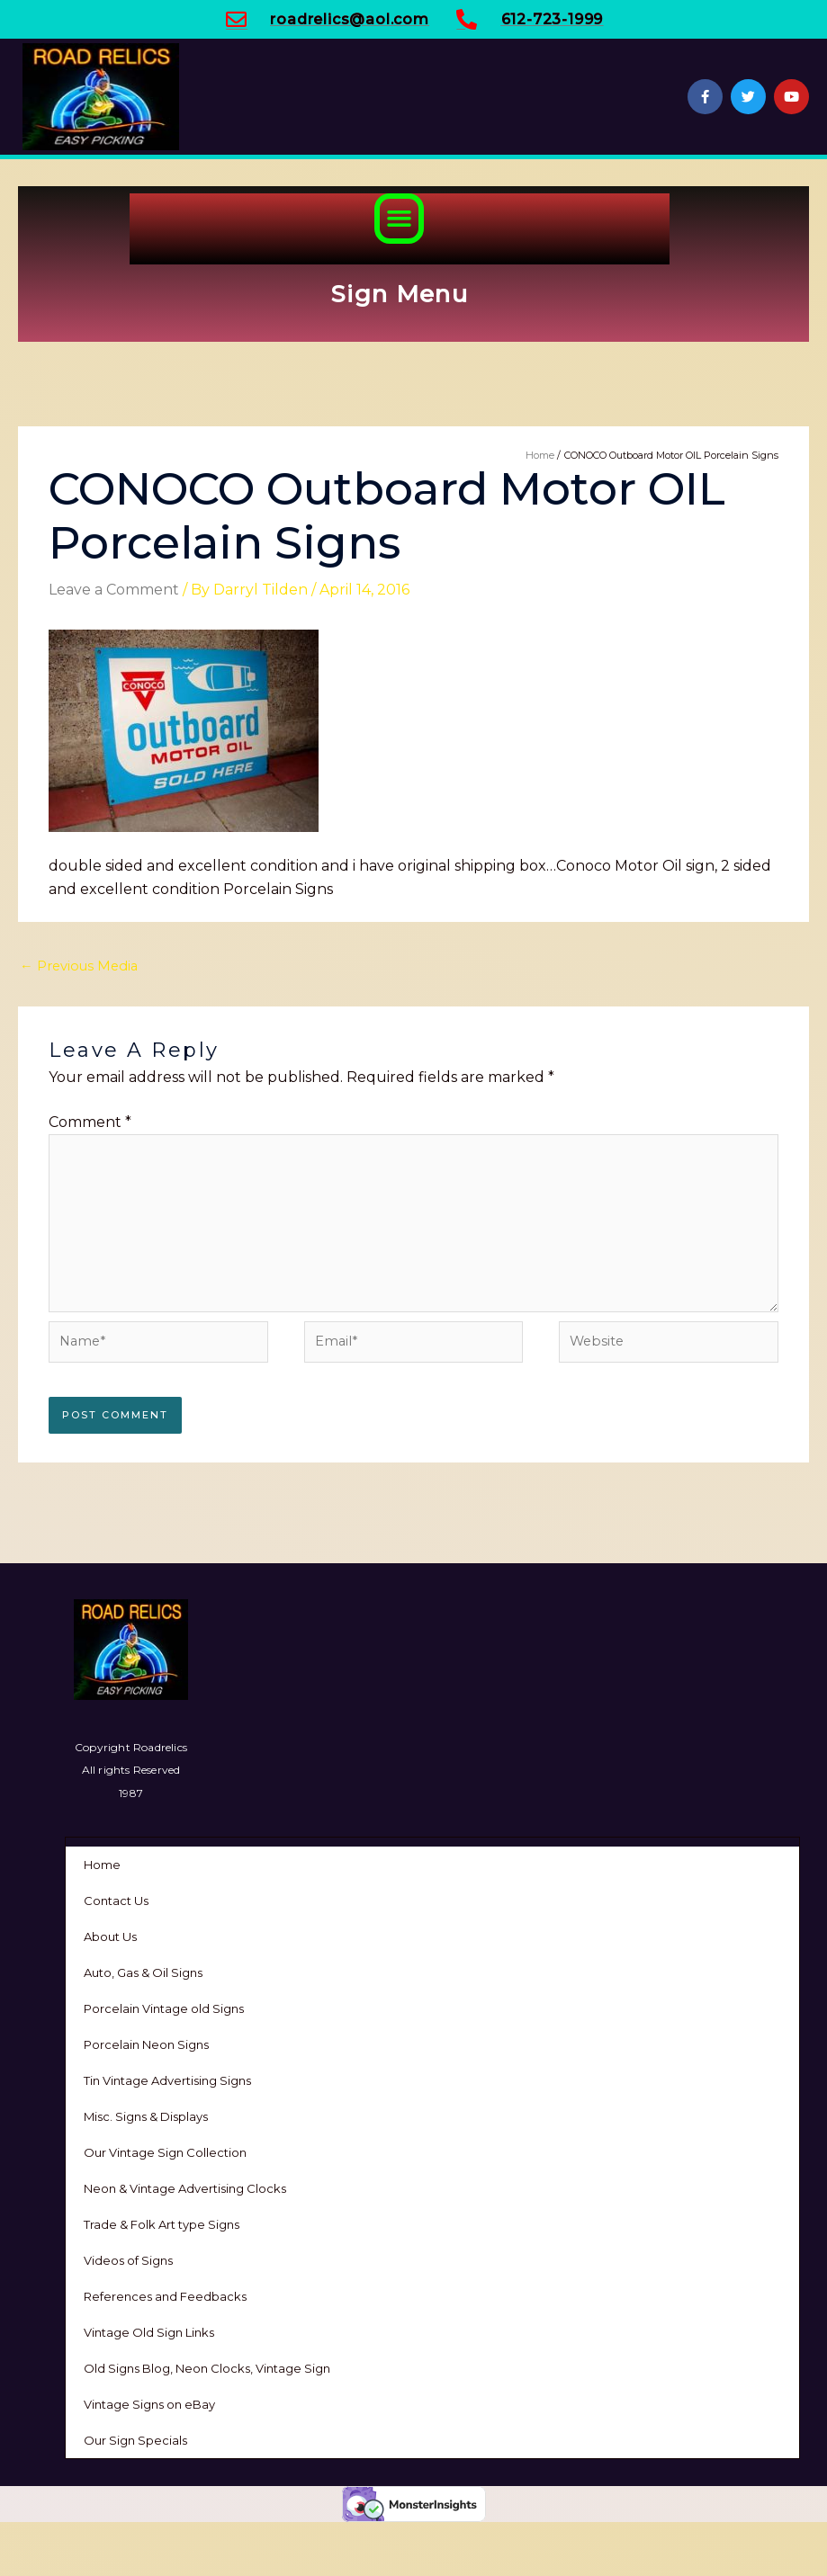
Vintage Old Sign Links (149, 2332)
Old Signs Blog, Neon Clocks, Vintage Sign (207, 2368)
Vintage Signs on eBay (149, 2404)
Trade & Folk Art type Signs (161, 2224)
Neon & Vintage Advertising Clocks (185, 2188)
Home (102, 1864)
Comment (90, 1122)
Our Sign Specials (135, 2440)
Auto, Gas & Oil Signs (143, 1972)
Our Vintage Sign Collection (165, 2152)
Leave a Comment (114, 589)
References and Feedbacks (165, 2296)
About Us (110, 1936)
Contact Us (116, 1900)
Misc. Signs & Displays (146, 2116)
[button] (399, 218)
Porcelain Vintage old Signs (164, 2008)
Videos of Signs (128, 2260)
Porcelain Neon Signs (146, 2044)
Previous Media (79, 966)
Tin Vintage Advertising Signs (167, 2080)
